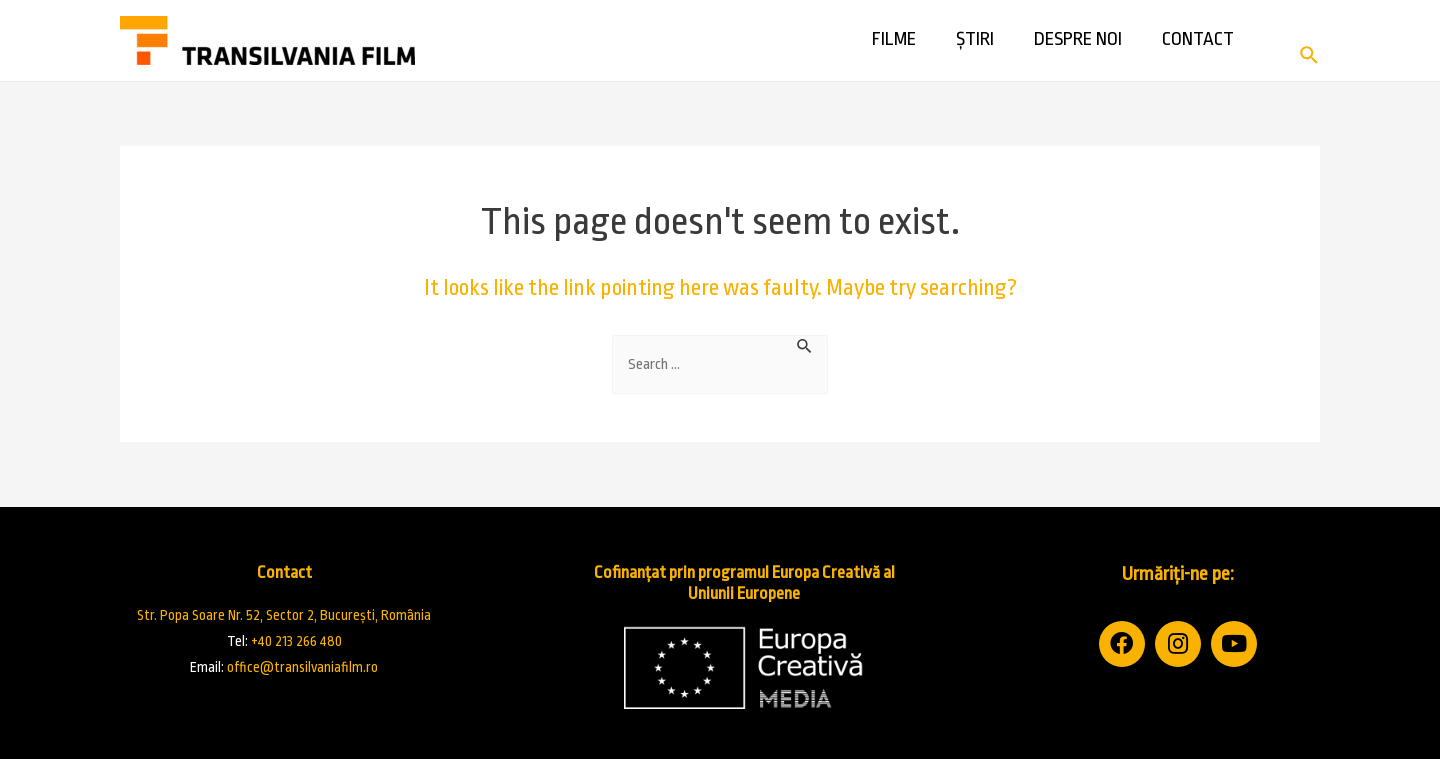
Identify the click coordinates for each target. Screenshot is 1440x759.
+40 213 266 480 (296, 641)
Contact (1198, 50)
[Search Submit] (805, 344)
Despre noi (1078, 50)
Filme (894, 50)
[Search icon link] (1310, 53)
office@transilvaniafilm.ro (302, 667)
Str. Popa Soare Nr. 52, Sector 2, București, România (284, 615)
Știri (975, 50)
